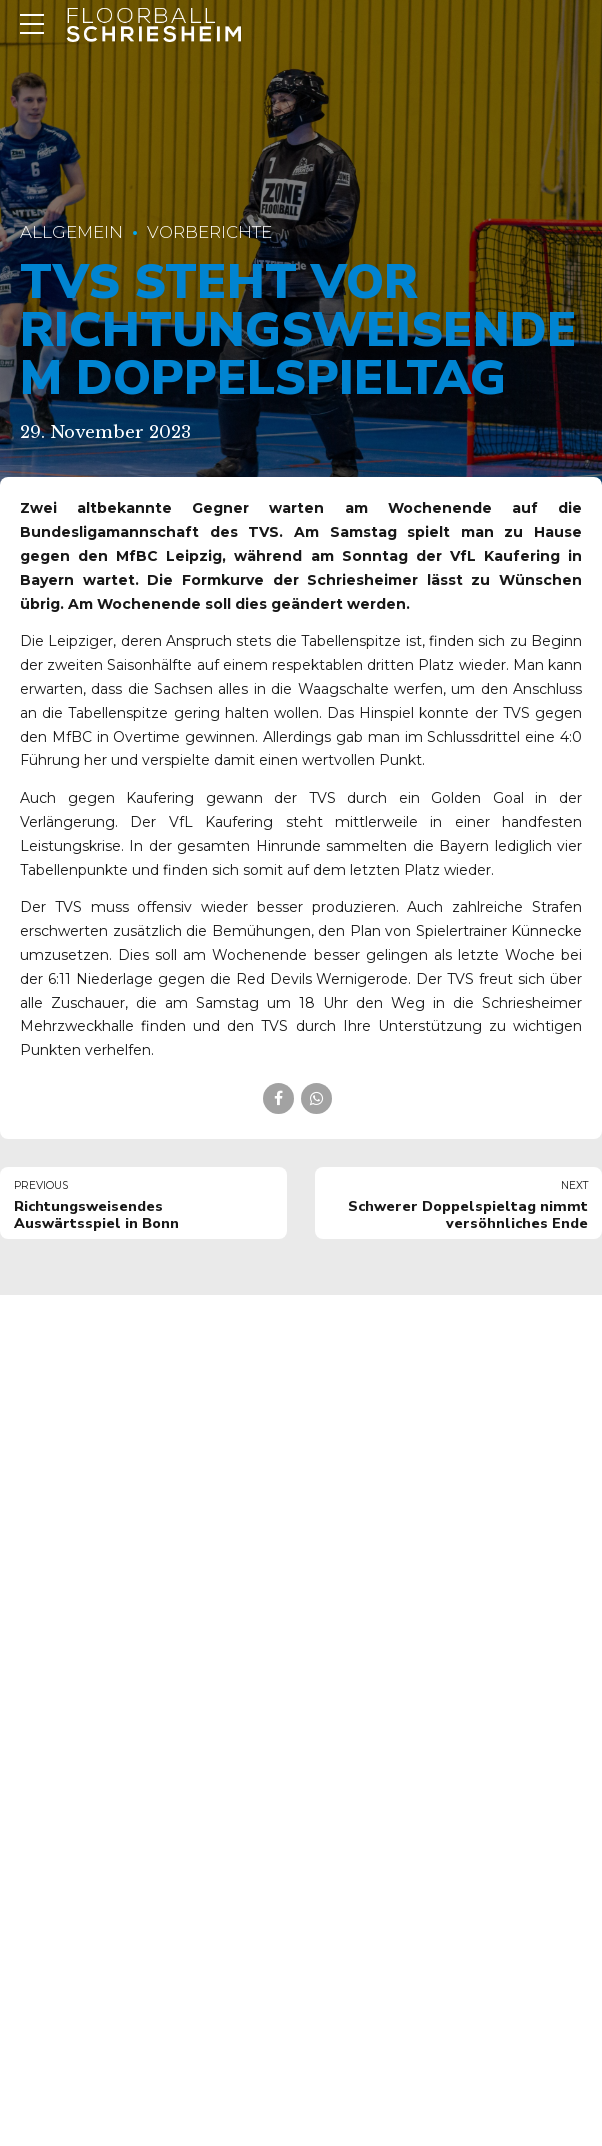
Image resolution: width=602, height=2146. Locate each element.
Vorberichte (209, 232)
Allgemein (71, 232)
